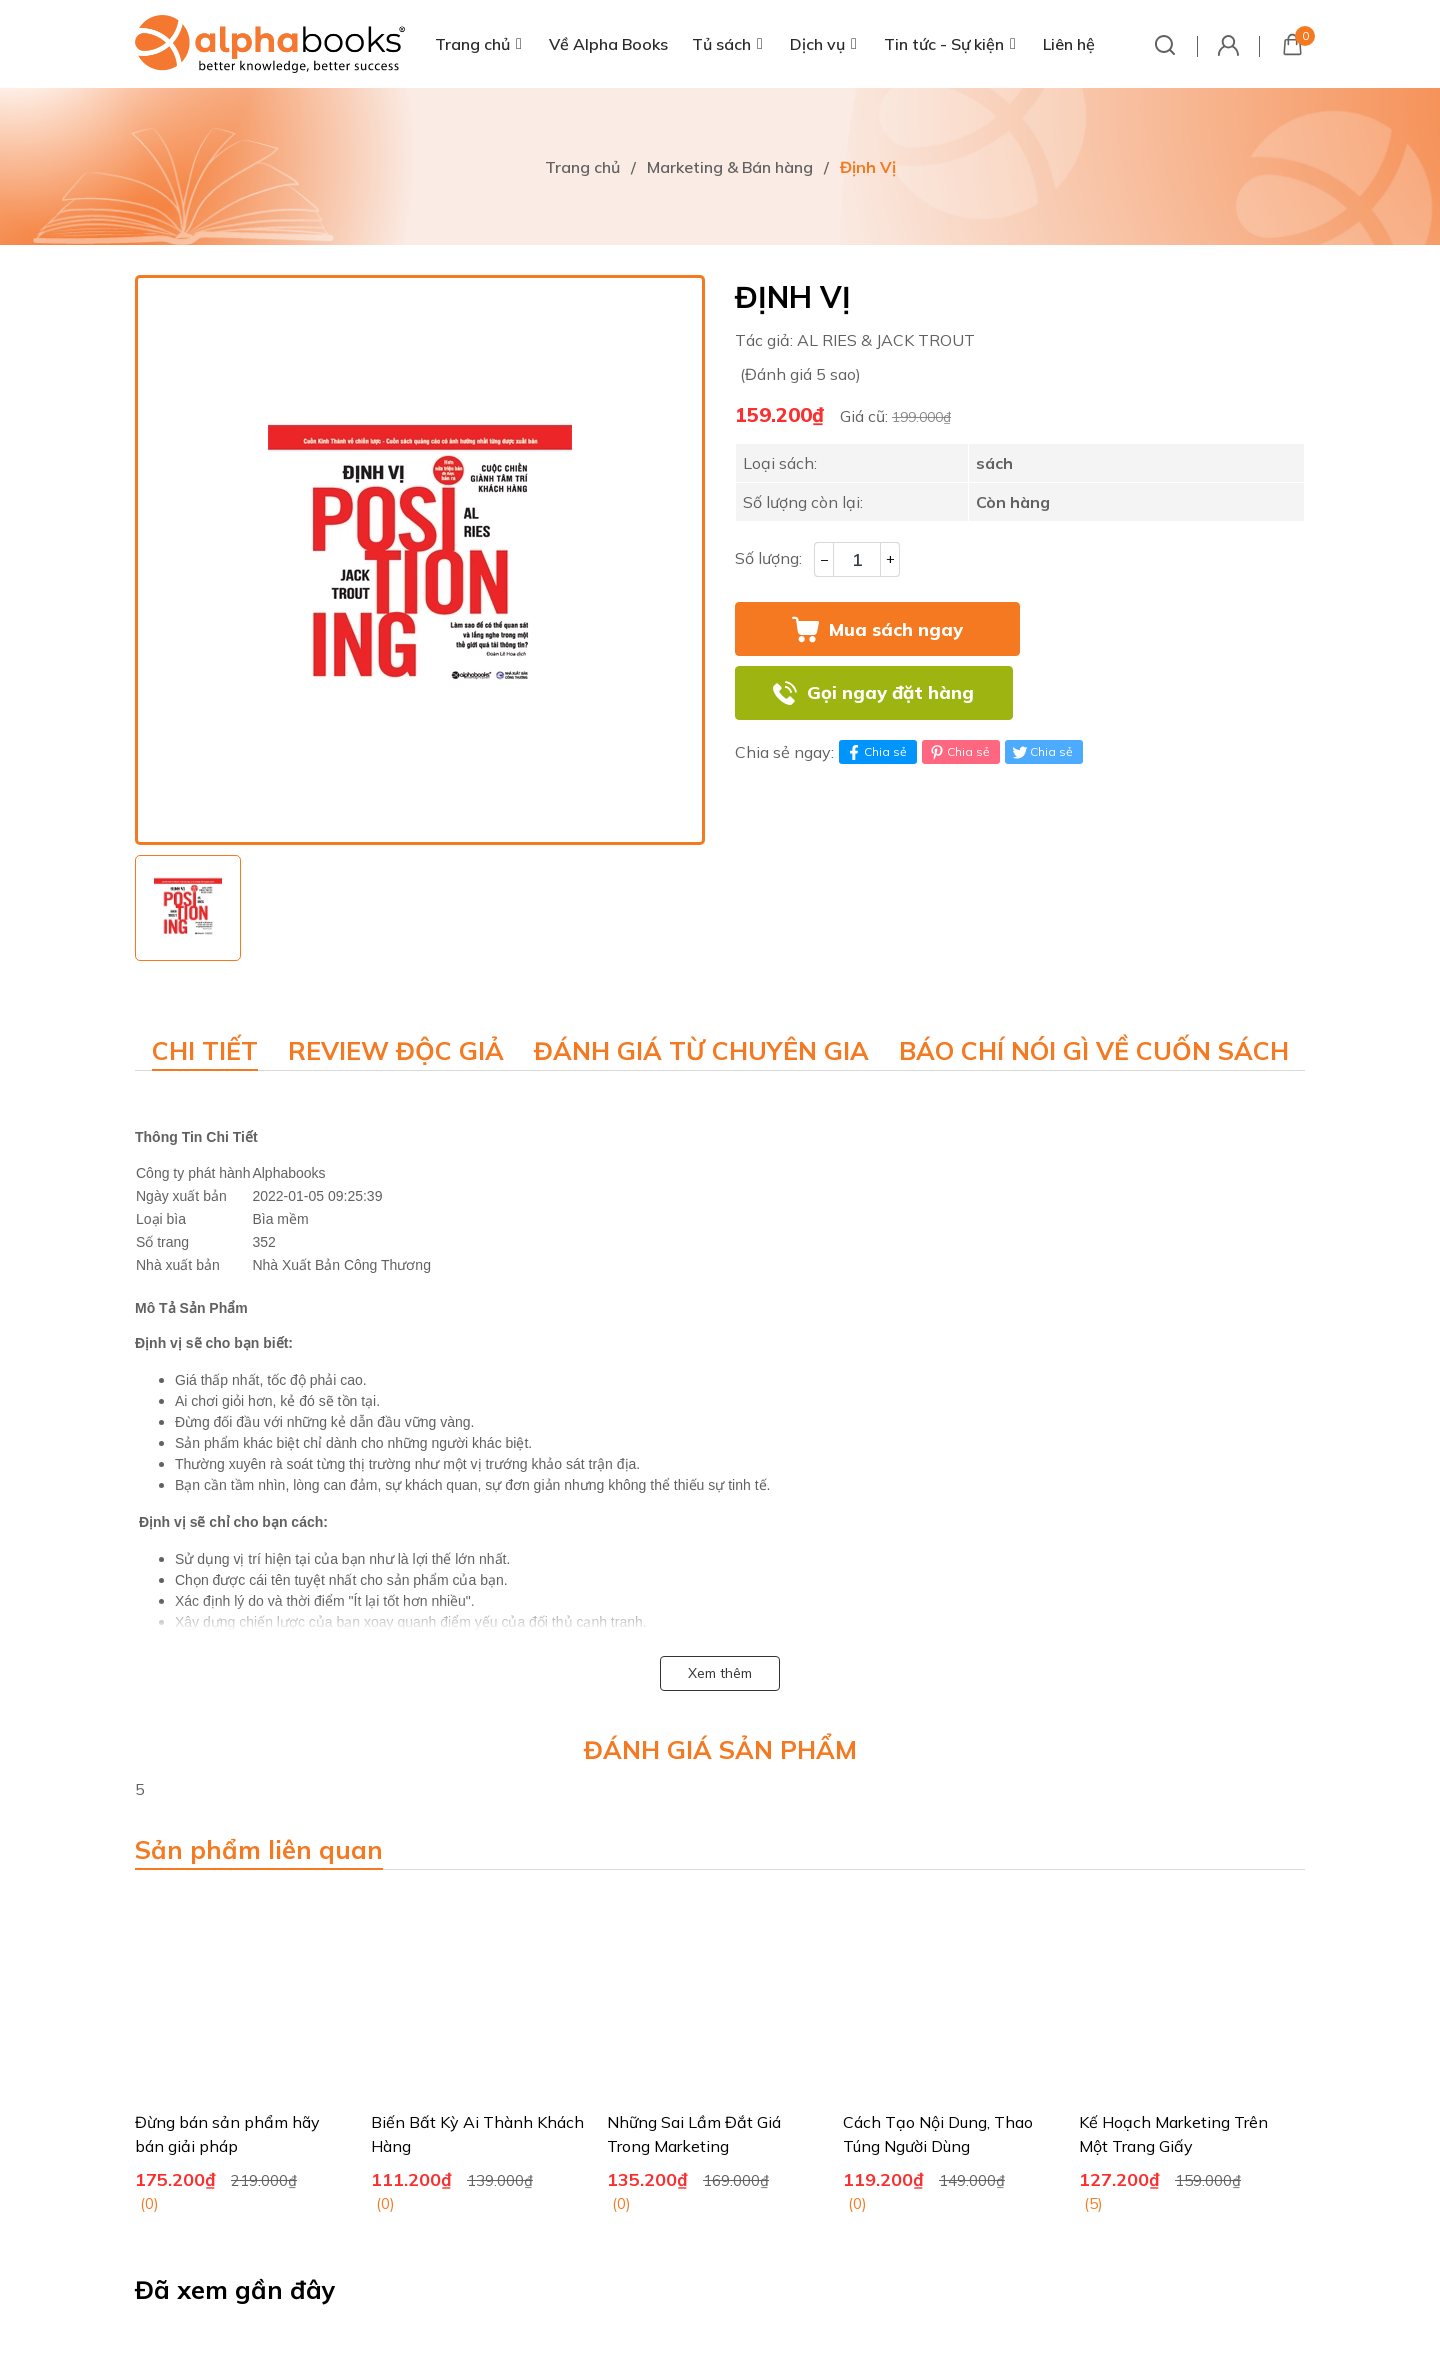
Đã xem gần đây (235, 2289)
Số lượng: (768, 558)
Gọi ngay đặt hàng (890, 692)
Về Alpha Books (608, 44)
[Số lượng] (857, 559)
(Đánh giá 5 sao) (800, 374)
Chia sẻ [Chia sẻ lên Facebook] (875, 752)
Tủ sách (721, 44)
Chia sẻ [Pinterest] (958, 752)
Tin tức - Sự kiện (944, 44)
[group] (420, 560)
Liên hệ (1069, 44)
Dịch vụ (817, 44)
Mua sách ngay (896, 629)
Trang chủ (472, 44)
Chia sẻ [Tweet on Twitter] (1041, 752)
